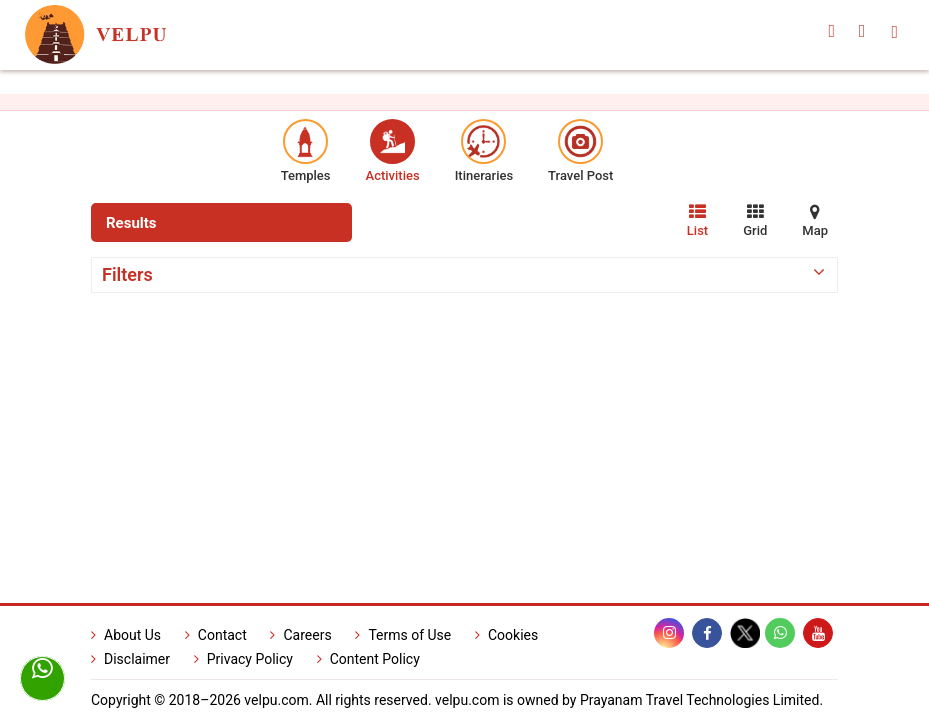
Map (815, 220)
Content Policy (368, 659)
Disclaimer (130, 659)
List (697, 220)
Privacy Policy (243, 659)
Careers (300, 635)
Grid (755, 220)
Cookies (506, 635)
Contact (216, 635)
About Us (126, 635)
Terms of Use (403, 635)
